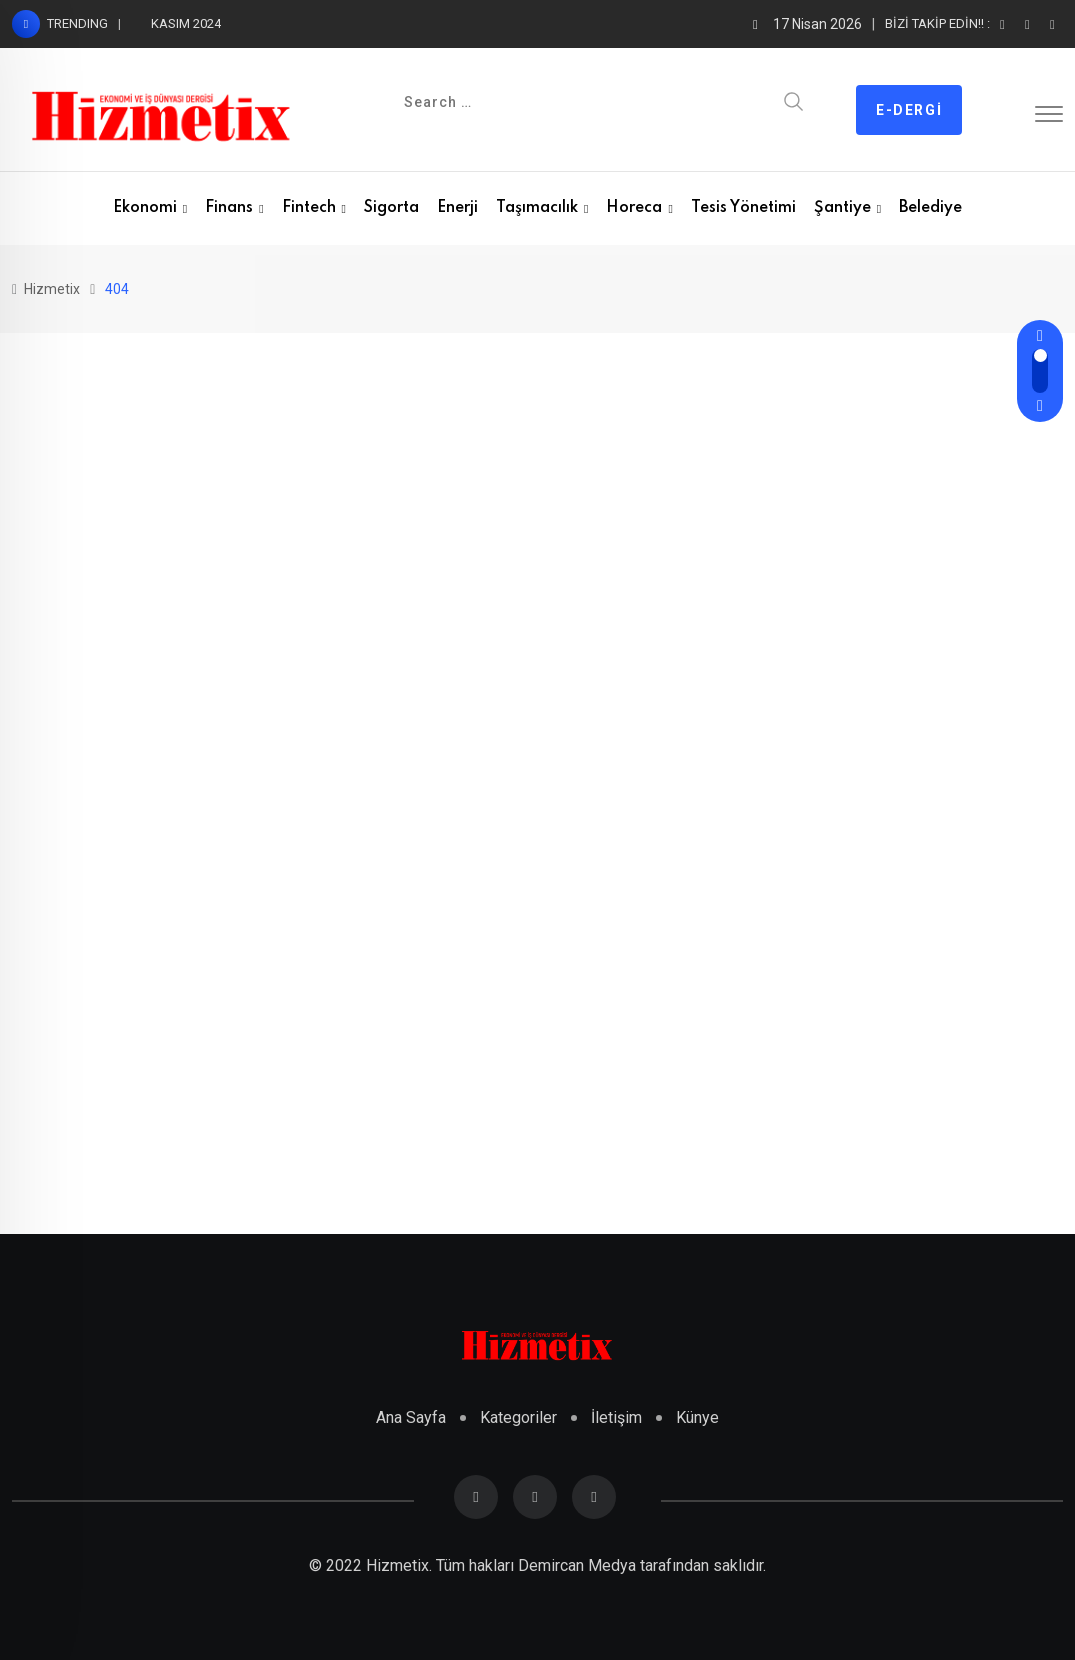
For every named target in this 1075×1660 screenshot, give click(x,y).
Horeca (634, 208)
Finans (229, 208)
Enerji (457, 208)
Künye (697, 1417)
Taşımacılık (537, 208)
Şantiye (842, 208)
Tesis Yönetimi (743, 208)
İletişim (616, 1417)
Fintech (309, 208)
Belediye (930, 208)
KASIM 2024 (186, 23)
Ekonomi (145, 208)
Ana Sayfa (411, 1417)
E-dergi (909, 110)
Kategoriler (518, 1417)
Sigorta (391, 208)
